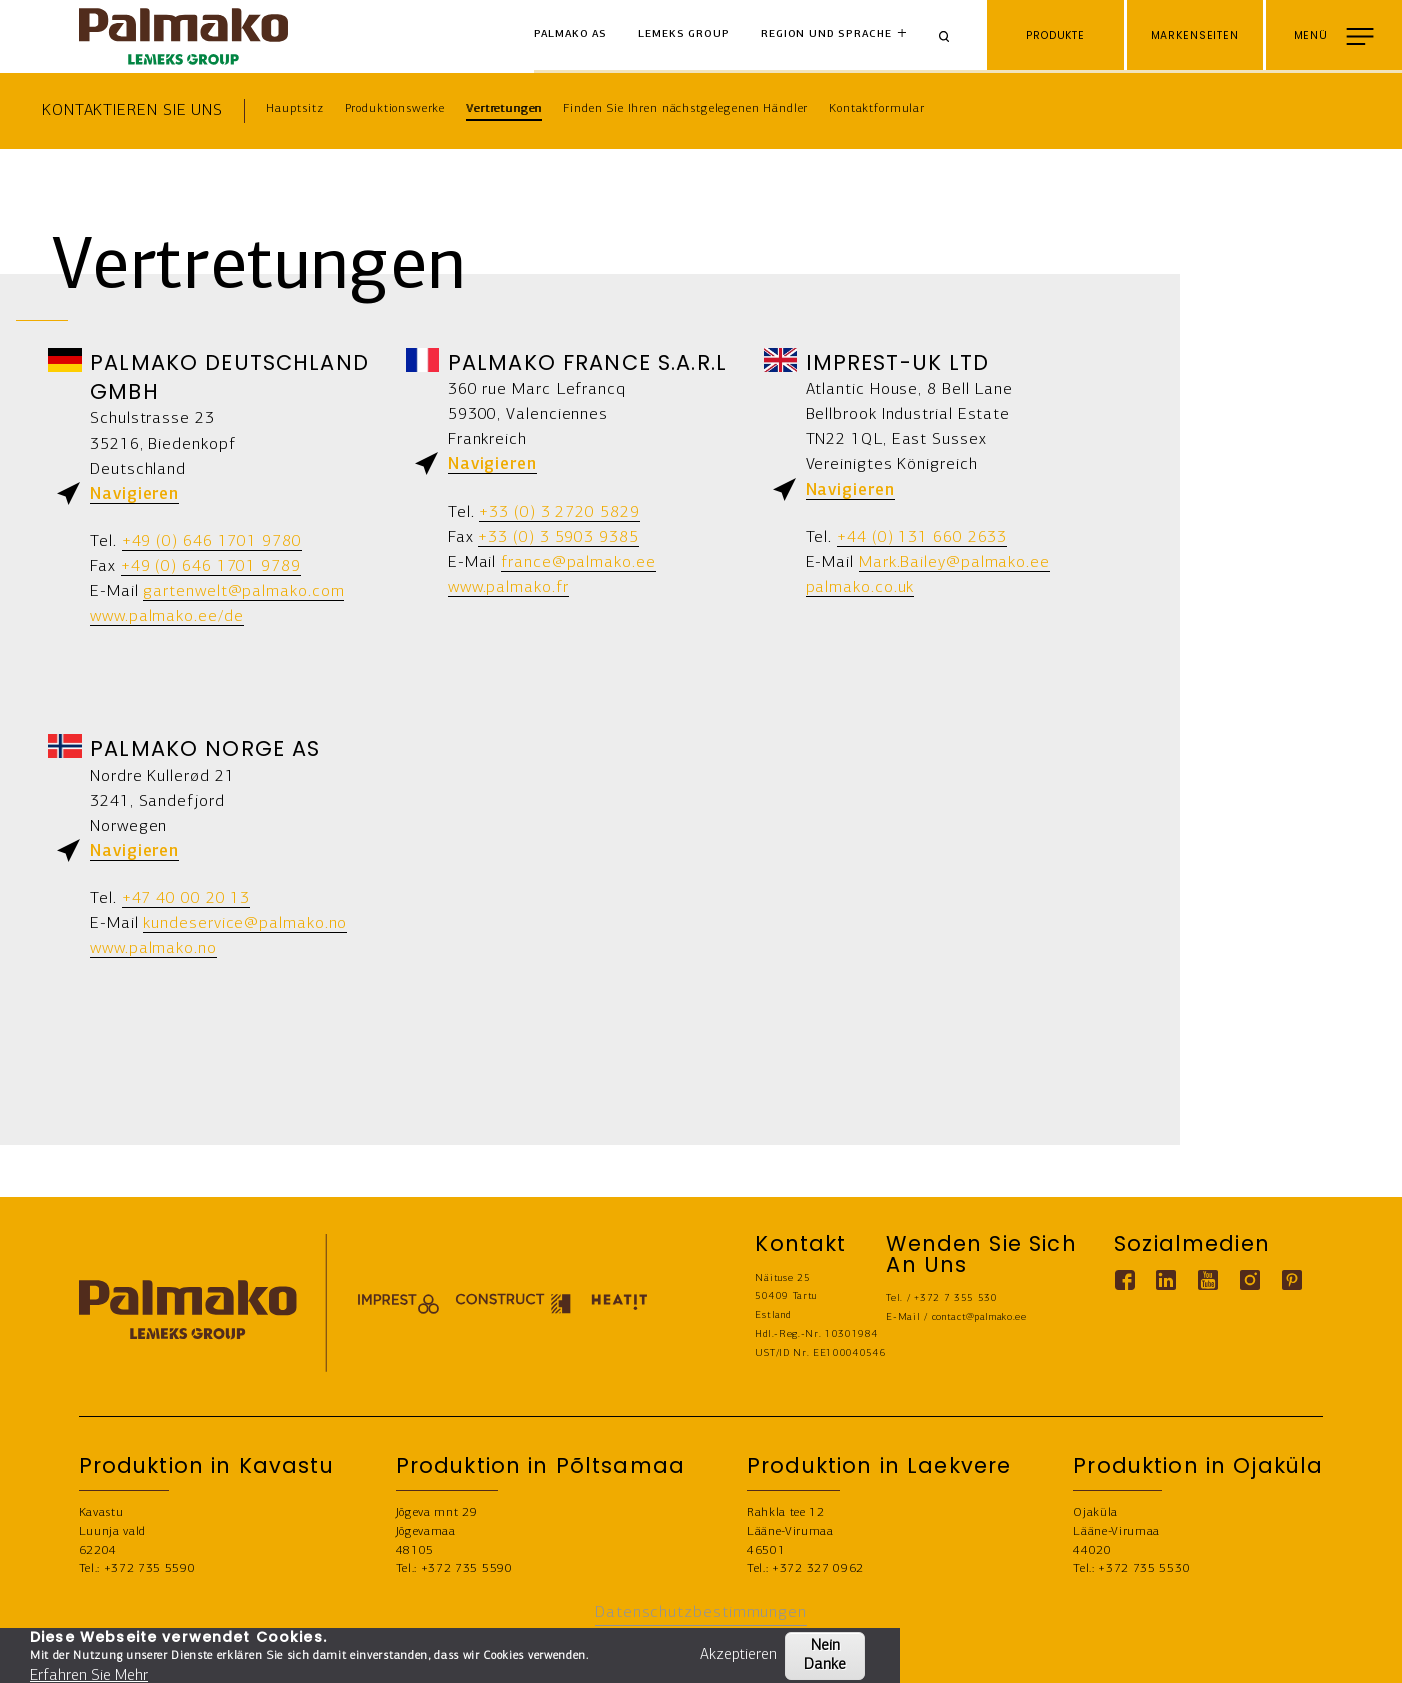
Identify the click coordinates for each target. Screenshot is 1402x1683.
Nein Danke (825, 1655)
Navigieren (134, 494)
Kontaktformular (877, 109)
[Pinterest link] (1292, 1280)
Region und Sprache (826, 34)
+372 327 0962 (818, 1569)
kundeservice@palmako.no (245, 923)
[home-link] (184, 36)
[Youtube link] (1208, 1280)
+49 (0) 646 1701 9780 (212, 541)
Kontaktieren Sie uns (132, 110)
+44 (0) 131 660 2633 (922, 537)
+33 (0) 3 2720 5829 (559, 512)
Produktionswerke (395, 109)
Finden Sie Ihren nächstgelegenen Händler (685, 109)
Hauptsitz (295, 109)
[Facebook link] (1124, 1280)
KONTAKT (1352, 1655)
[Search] (951, 37)
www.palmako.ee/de (166, 616)
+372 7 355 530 (956, 1298)
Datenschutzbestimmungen (701, 1612)
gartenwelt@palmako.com (243, 591)
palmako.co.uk (860, 587)
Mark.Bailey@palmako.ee (954, 562)
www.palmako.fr (508, 587)
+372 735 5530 (1144, 1569)
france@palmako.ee (578, 562)
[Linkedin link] (1166, 1280)
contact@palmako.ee (979, 1317)
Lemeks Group (683, 34)
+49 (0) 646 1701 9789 (211, 566)
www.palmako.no (153, 948)
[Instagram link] (1250, 1280)
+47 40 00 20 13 (186, 898)
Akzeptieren (738, 1655)
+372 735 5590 (150, 1569)
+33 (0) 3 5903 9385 (558, 537)
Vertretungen (504, 109)
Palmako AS (571, 34)
